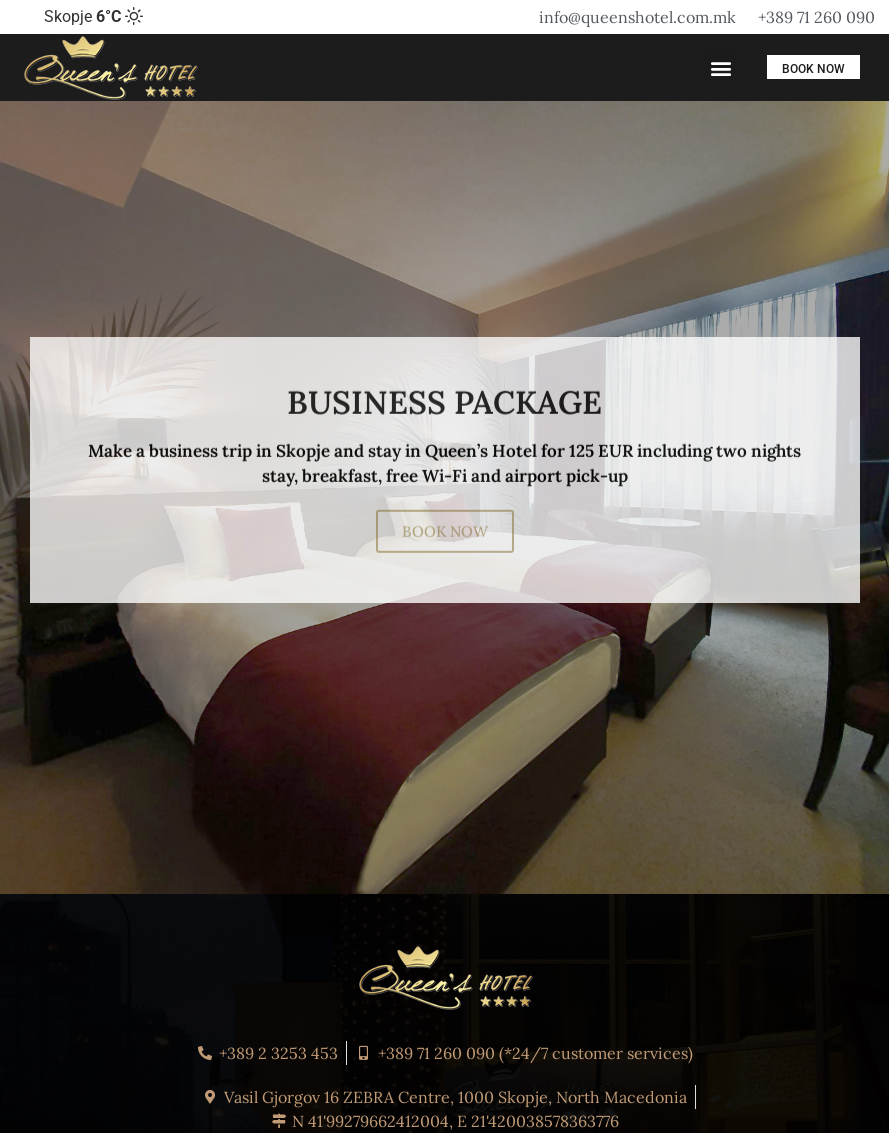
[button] (721, 67)
